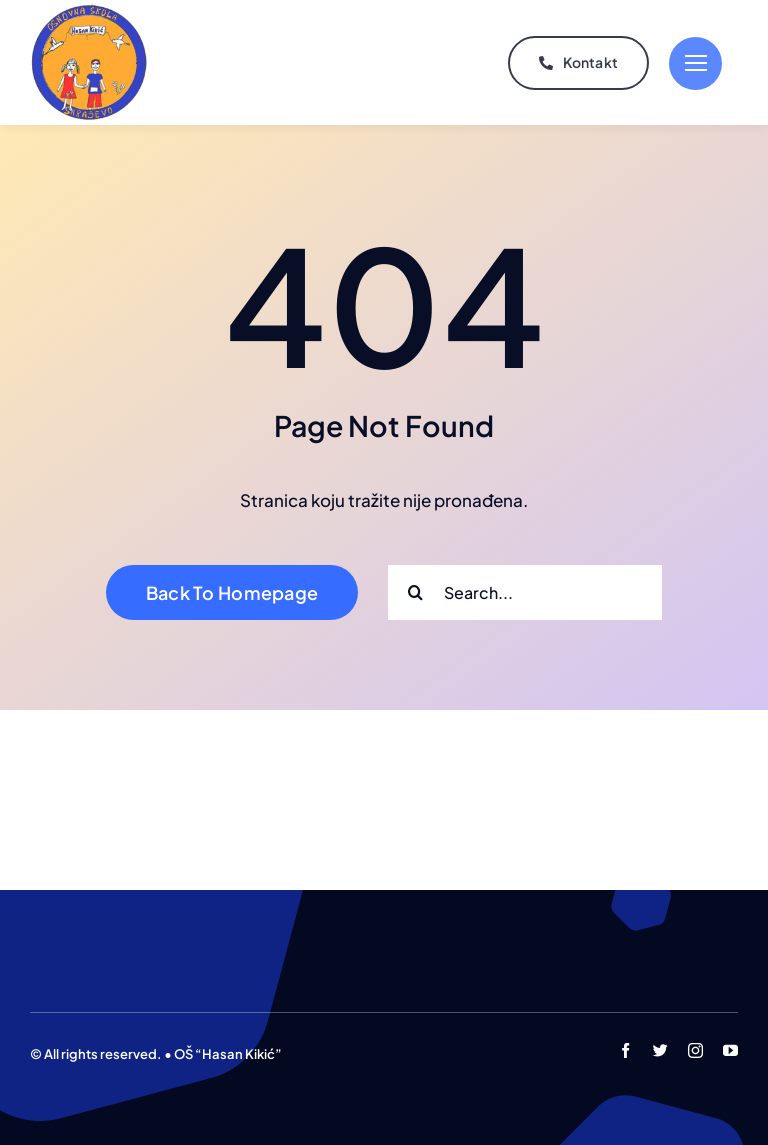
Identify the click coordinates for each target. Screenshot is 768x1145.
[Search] (415, 592)
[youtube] (730, 1050)
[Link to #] (695, 63)
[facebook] (625, 1050)
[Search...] (525, 592)
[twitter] (660, 1050)
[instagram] (695, 1050)
